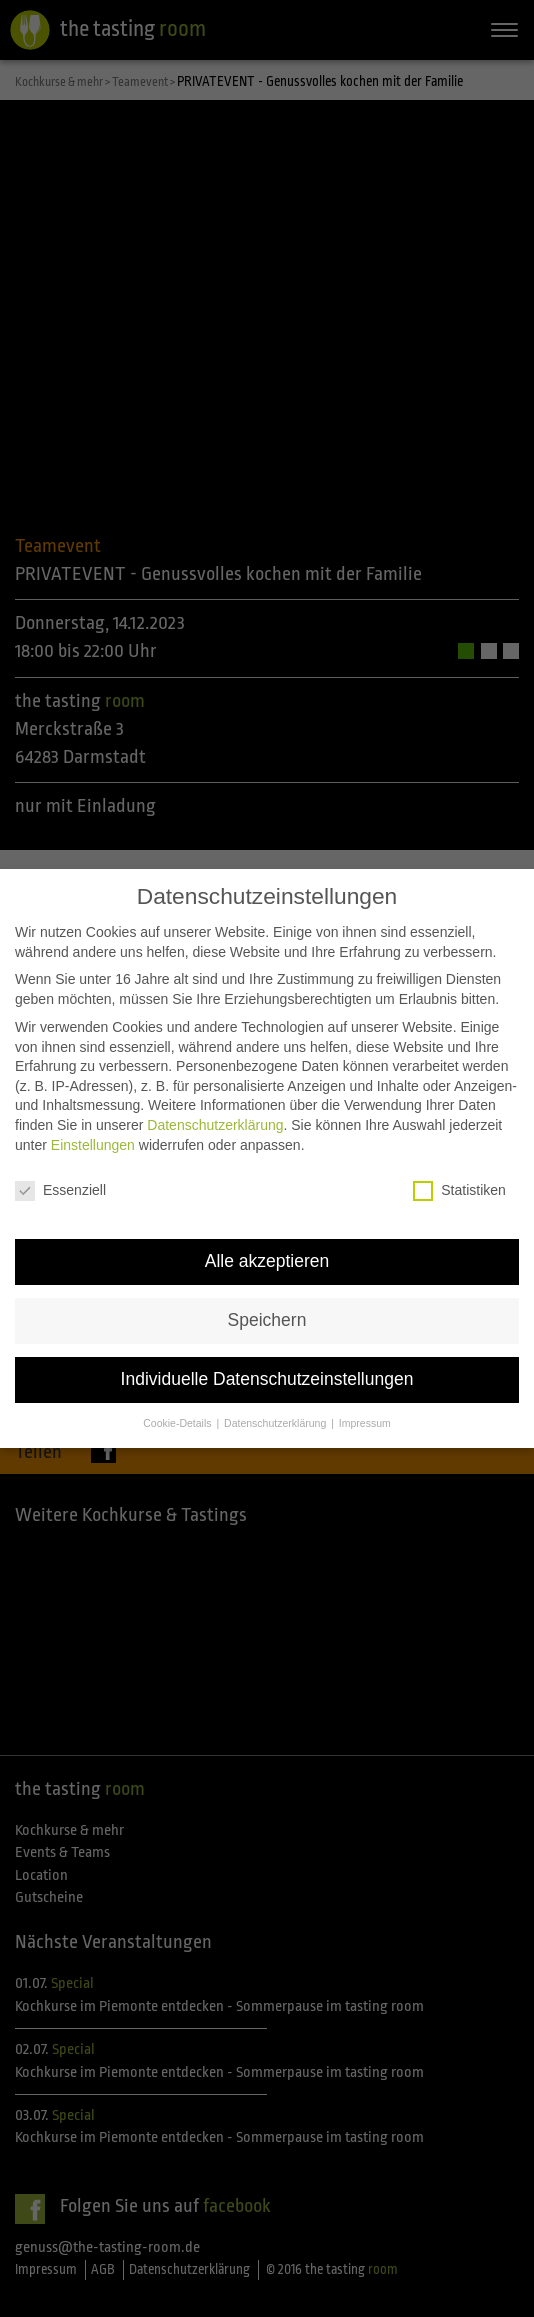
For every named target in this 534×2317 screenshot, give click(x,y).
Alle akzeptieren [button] (267, 1235)
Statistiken (459, 1164)
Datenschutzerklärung (215, 1099)
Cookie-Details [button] (178, 1397)
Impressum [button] (365, 1397)
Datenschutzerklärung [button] (276, 1397)
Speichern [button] (267, 1294)
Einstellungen (93, 1118)
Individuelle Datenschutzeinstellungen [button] (267, 1353)
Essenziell (60, 1164)
